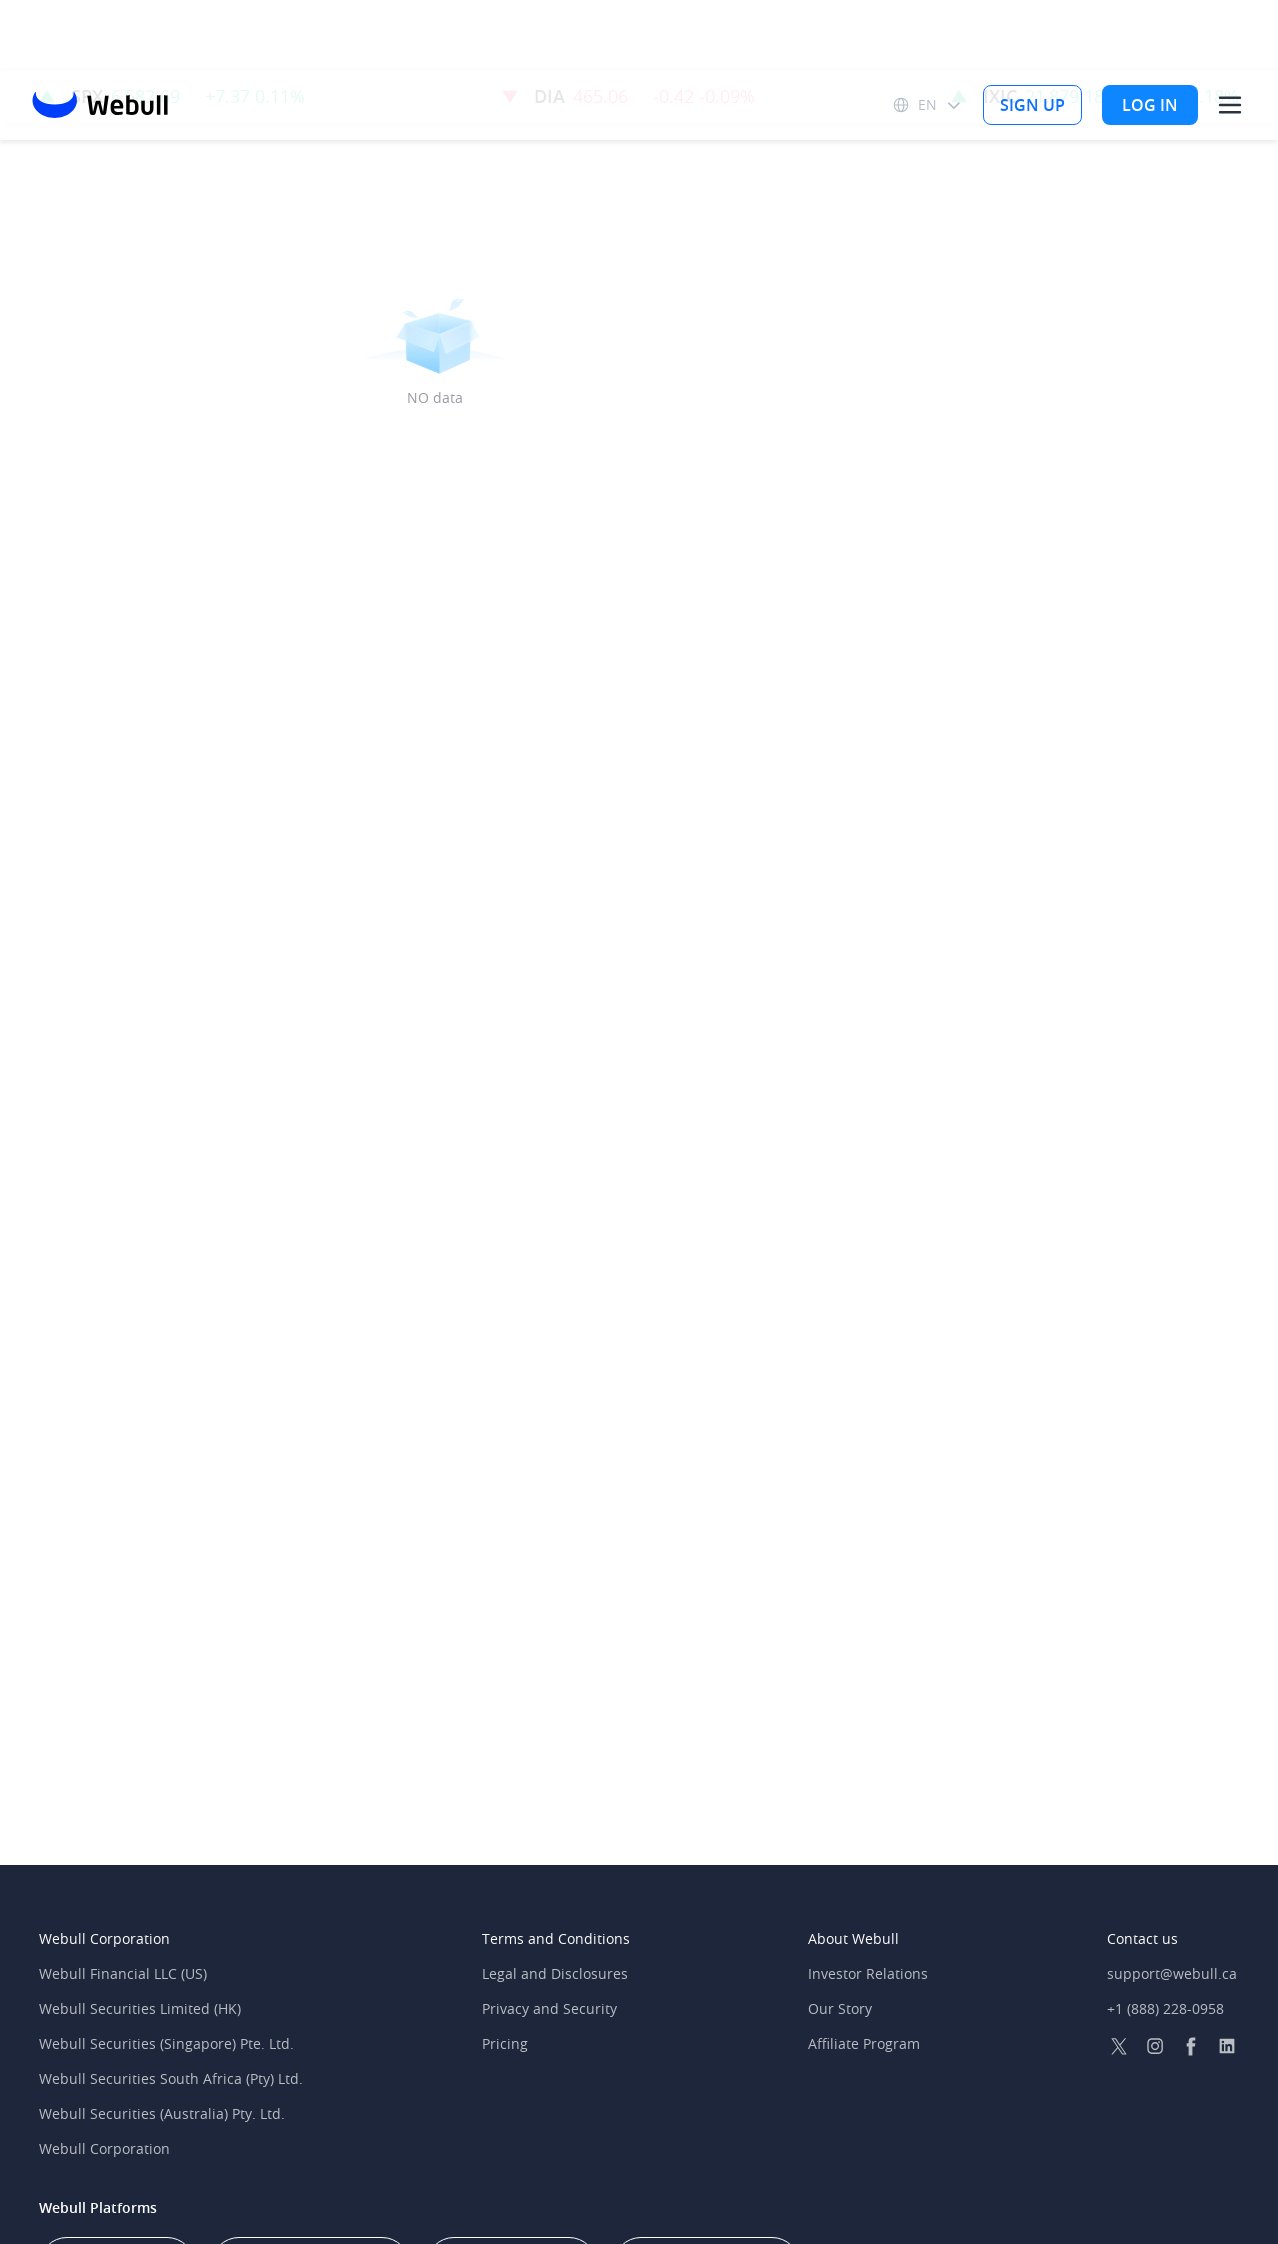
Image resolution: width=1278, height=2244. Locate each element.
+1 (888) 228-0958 (1165, 2008)
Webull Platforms (98, 2207)
